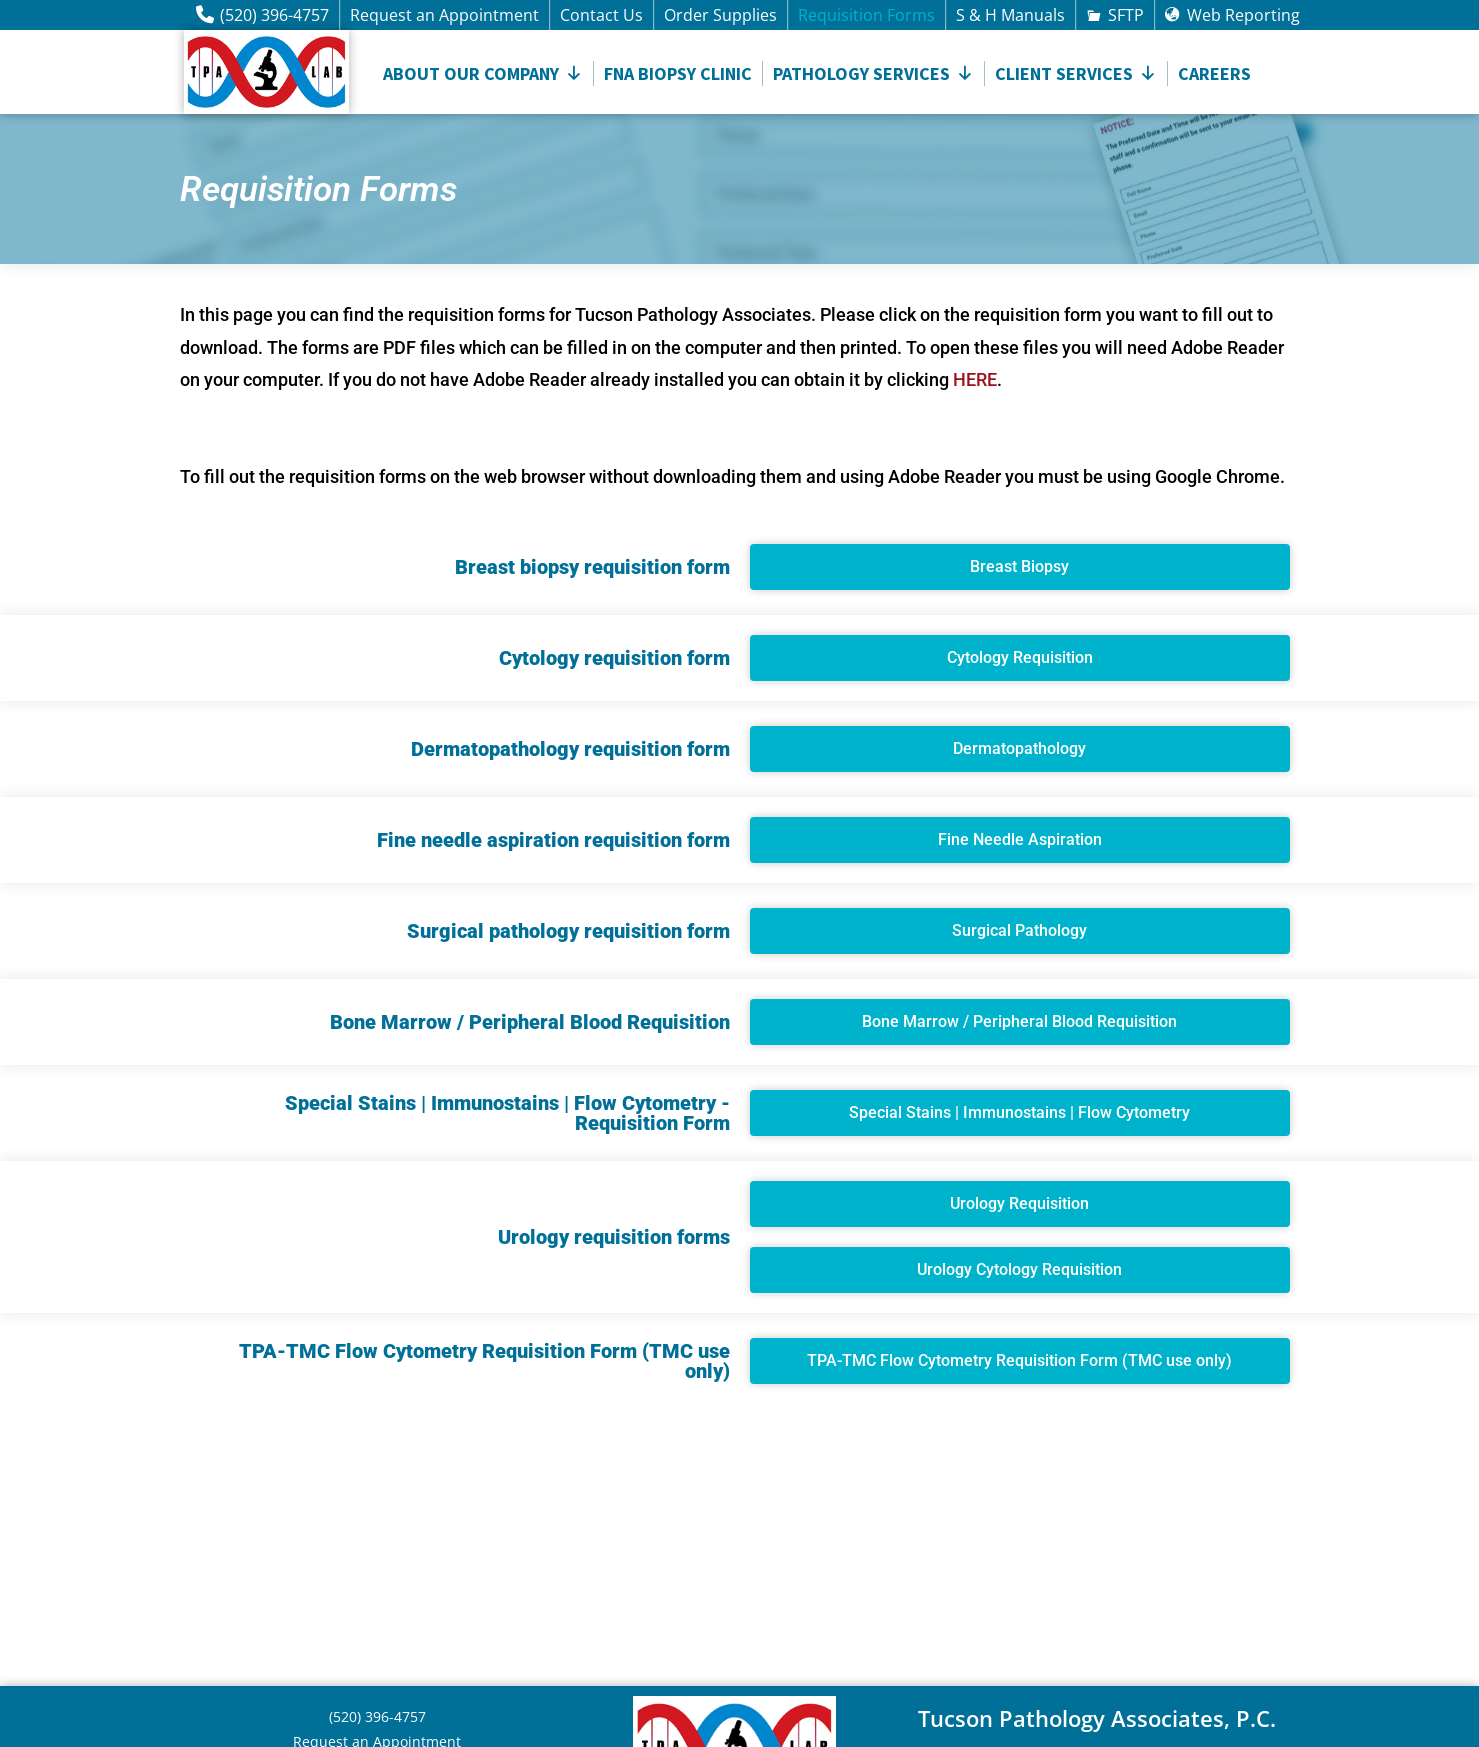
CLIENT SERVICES (1076, 73)
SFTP (1126, 15)
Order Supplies (720, 15)
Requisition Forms (866, 15)
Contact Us (601, 15)
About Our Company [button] (483, 73)
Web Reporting (1243, 15)
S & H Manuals (1010, 15)
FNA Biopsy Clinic (678, 73)
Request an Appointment (444, 15)
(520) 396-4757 (274, 15)
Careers (1214, 73)
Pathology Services (873, 73)
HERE (975, 379)
